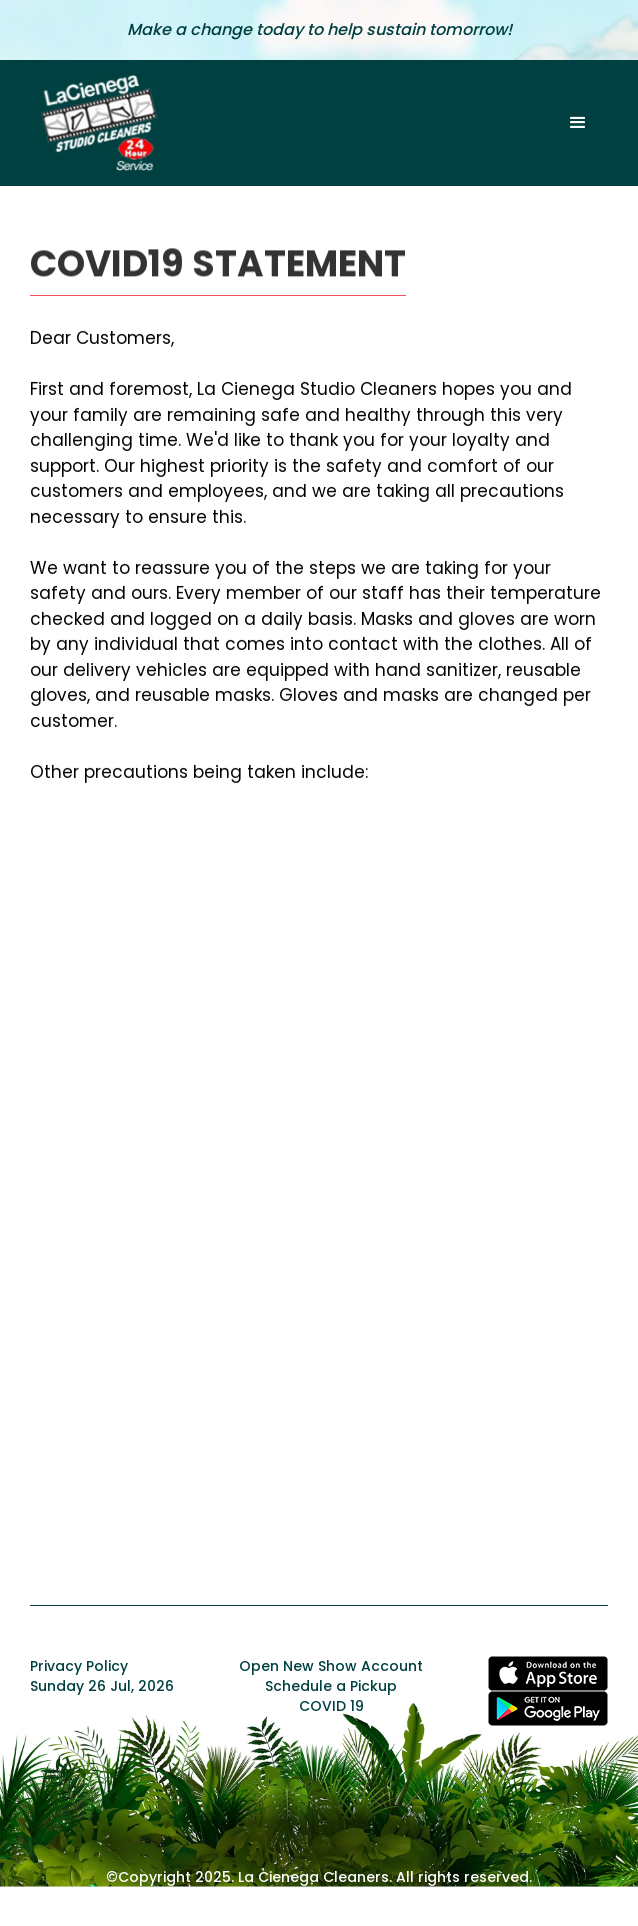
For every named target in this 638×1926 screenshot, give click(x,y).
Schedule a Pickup (331, 1686)
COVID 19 (331, 1706)
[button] (578, 123)
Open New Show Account (331, 1666)
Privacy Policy (79, 1666)
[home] (95, 123)
